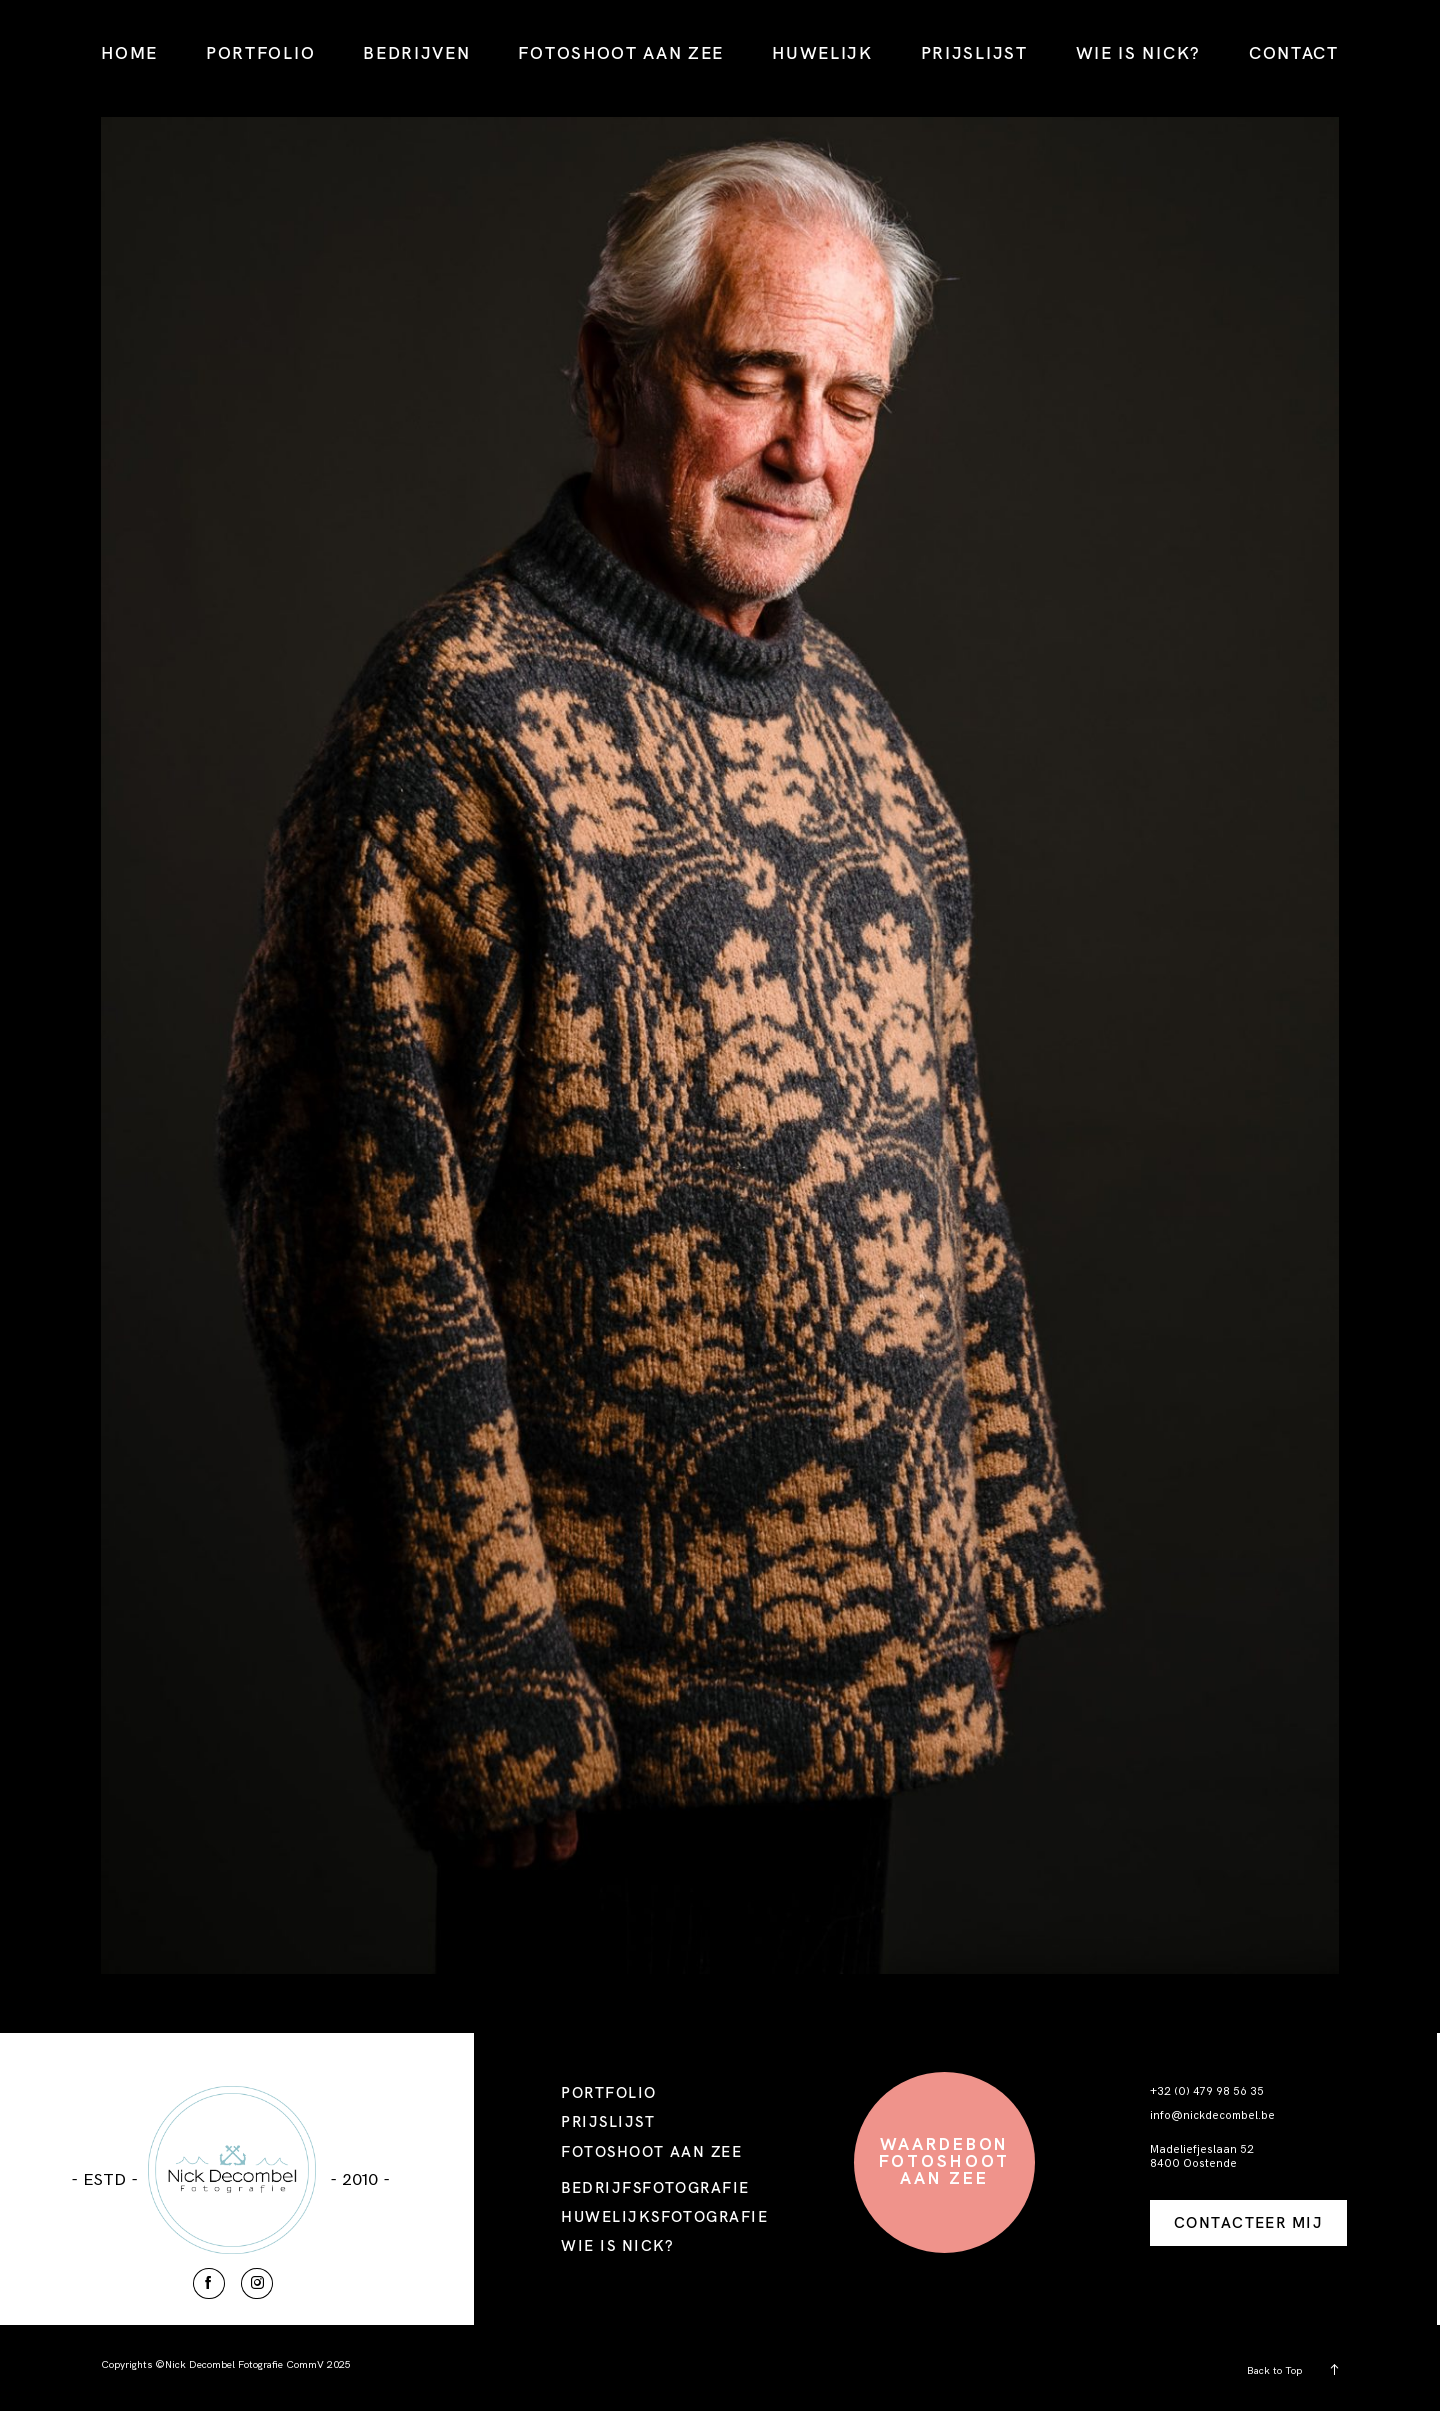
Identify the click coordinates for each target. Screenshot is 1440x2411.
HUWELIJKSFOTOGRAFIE (664, 2216)
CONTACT (1294, 52)
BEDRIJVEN (416, 52)
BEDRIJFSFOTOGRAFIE (655, 2187)
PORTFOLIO (260, 52)
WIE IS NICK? (1138, 52)
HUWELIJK (822, 52)
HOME (129, 52)
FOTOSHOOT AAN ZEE (621, 52)
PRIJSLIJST (974, 52)
